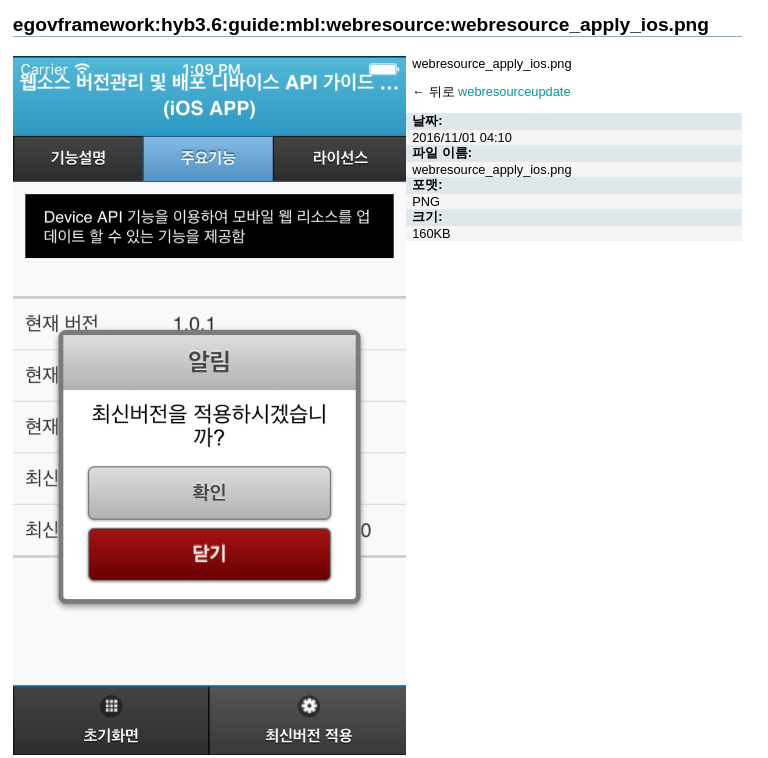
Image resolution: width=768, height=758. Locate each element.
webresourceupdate (514, 91)
